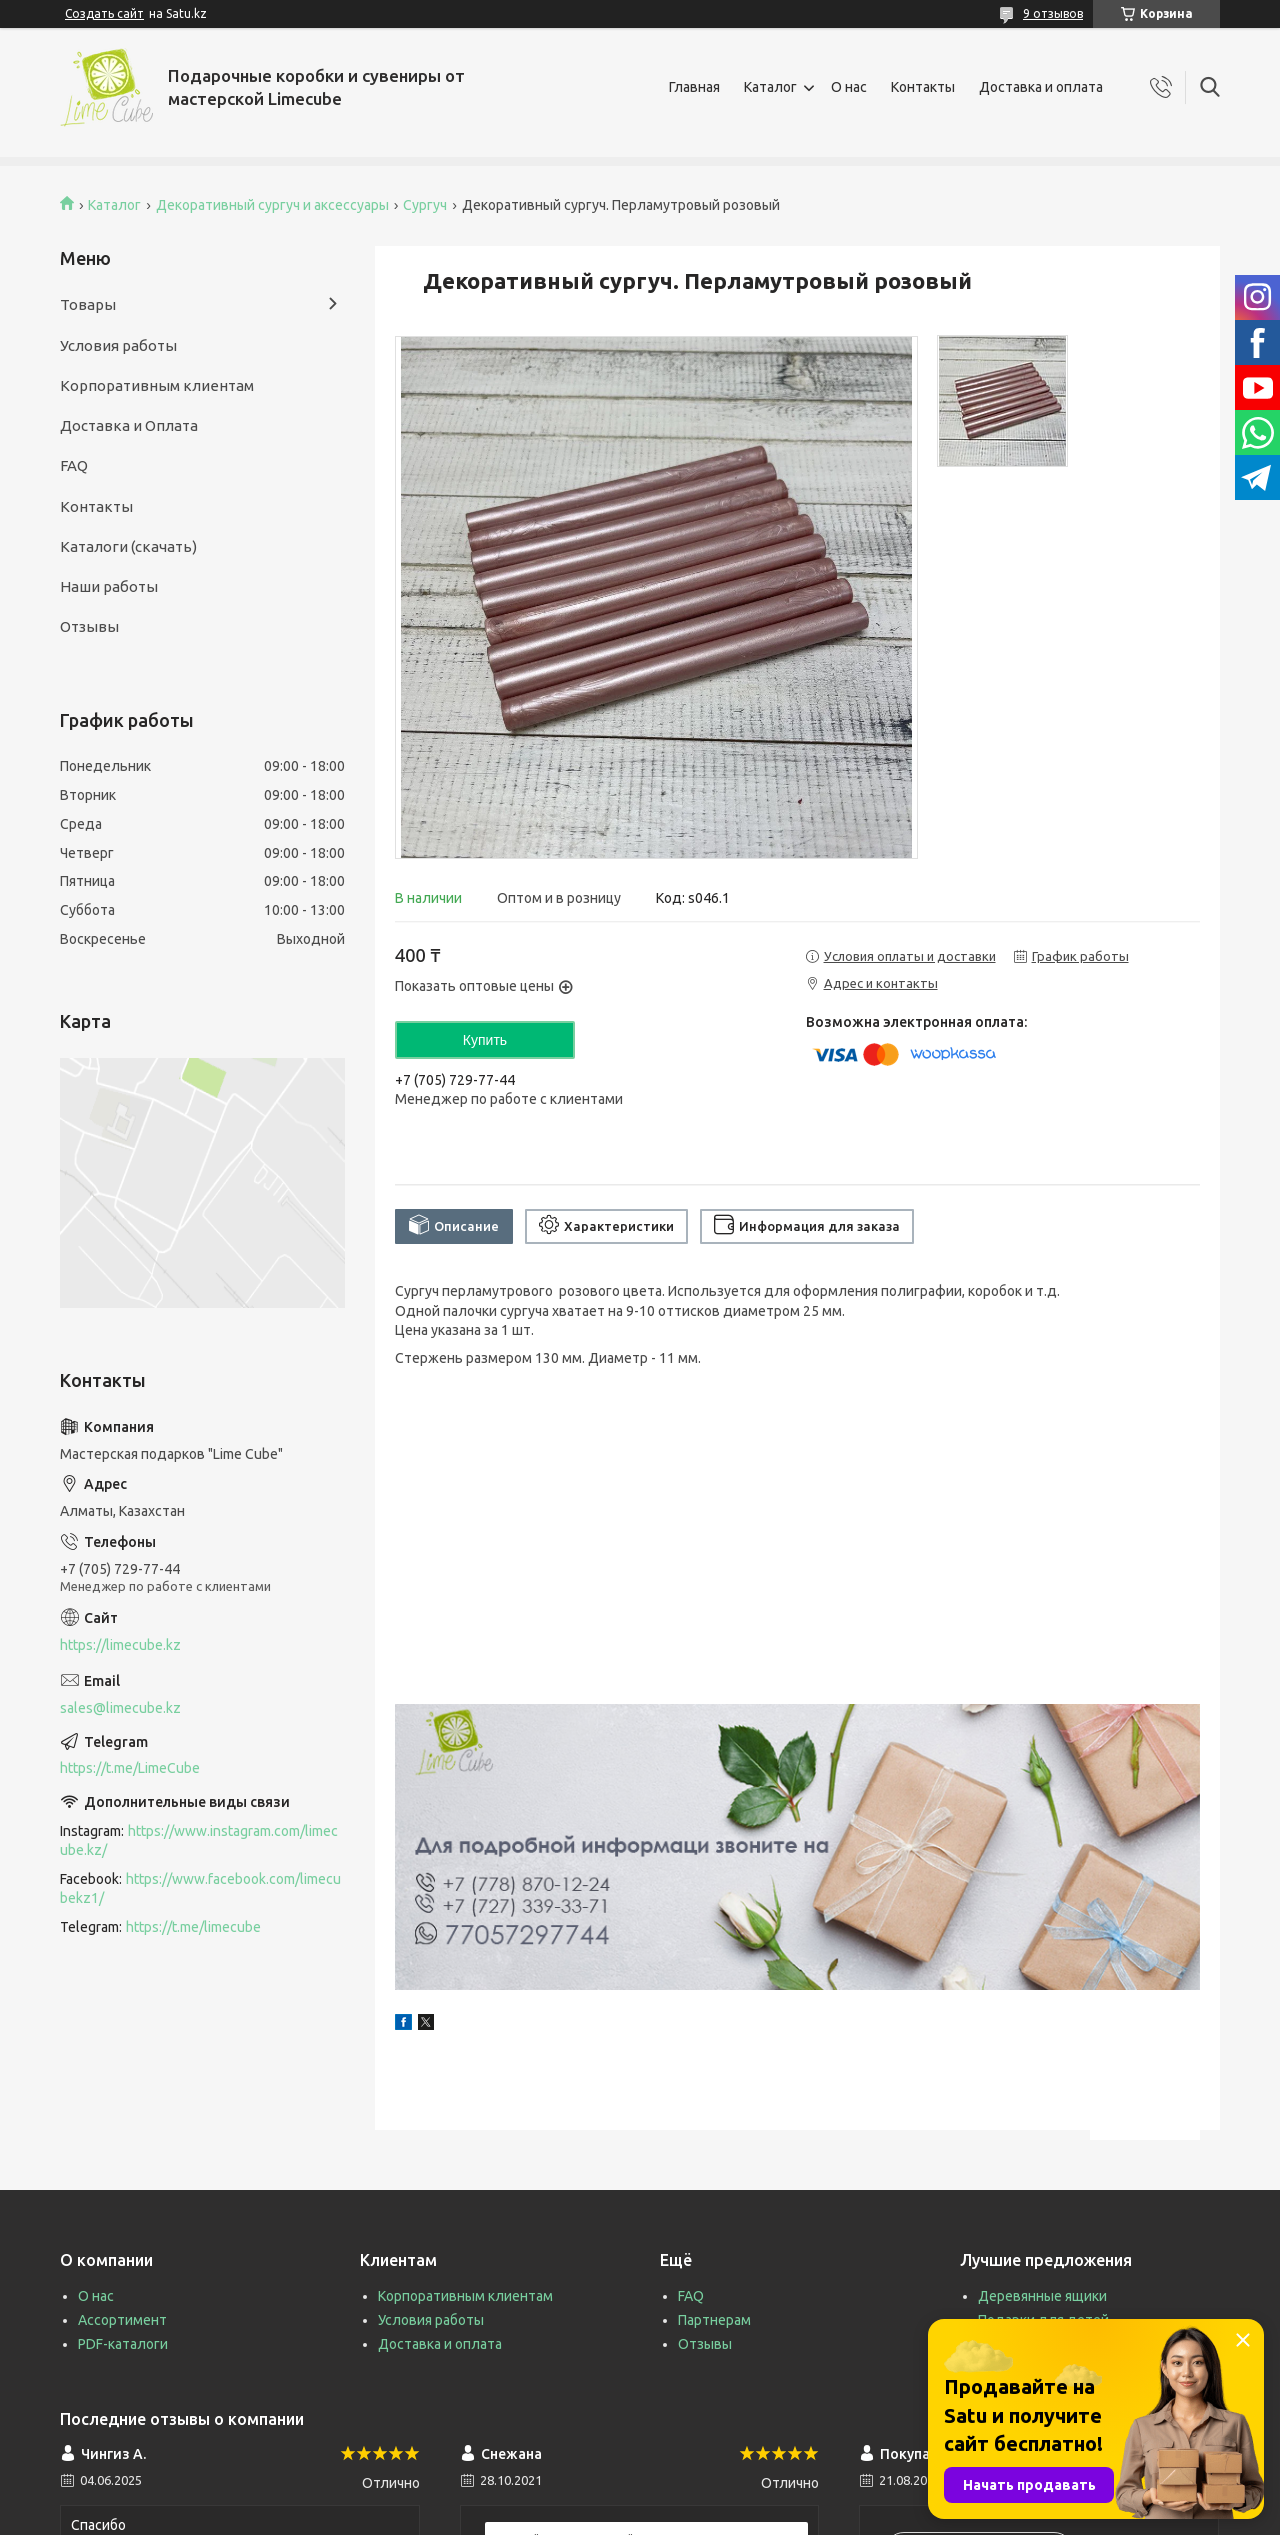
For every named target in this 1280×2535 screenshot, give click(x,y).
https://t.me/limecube (193, 1927)
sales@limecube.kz (120, 1708)
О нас (849, 87)
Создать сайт (104, 13)
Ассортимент (122, 2320)
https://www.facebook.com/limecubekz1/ (200, 1888)
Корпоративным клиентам (157, 385)
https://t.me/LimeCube (130, 1768)
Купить (485, 1040)
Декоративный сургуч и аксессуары (272, 205)
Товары (88, 304)
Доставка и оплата (1041, 87)
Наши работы (109, 586)
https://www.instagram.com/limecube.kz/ (199, 1840)
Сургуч (425, 205)
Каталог (770, 87)
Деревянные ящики (1042, 2296)
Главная (694, 87)
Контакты (923, 87)
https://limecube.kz (120, 1645)
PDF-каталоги (123, 2344)
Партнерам (714, 2320)
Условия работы (118, 345)
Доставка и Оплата (129, 425)
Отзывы (89, 626)
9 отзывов (1053, 13)
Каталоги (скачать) (128, 546)
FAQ (74, 465)
